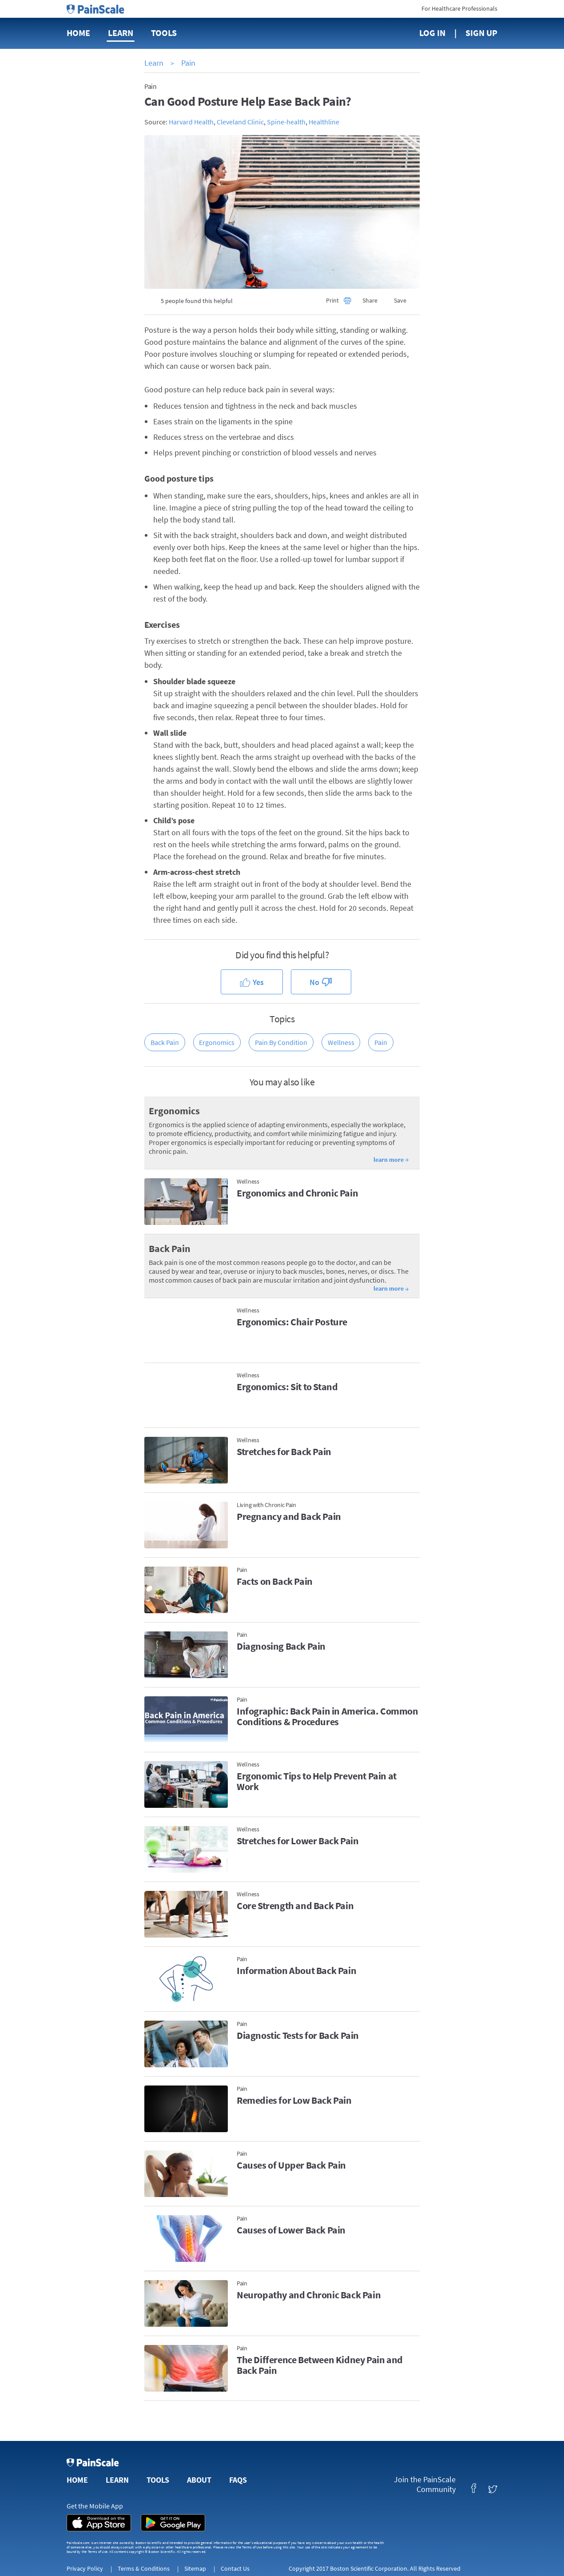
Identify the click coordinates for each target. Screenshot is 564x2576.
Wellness (341, 1042)
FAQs (238, 2480)
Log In (432, 32)
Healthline (324, 121)
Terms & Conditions (144, 2568)
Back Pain (165, 1042)
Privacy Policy (85, 2568)
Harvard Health (191, 121)
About (199, 2480)
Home (78, 32)
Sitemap (195, 2568)
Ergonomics (216, 1042)
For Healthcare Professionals (459, 8)
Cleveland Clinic (240, 121)
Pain (188, 63)
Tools (164, 32)
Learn (120, 32)
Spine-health (286, 121)
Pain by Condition (281, 1042)
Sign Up (481, 32)
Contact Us (235, 2568)
